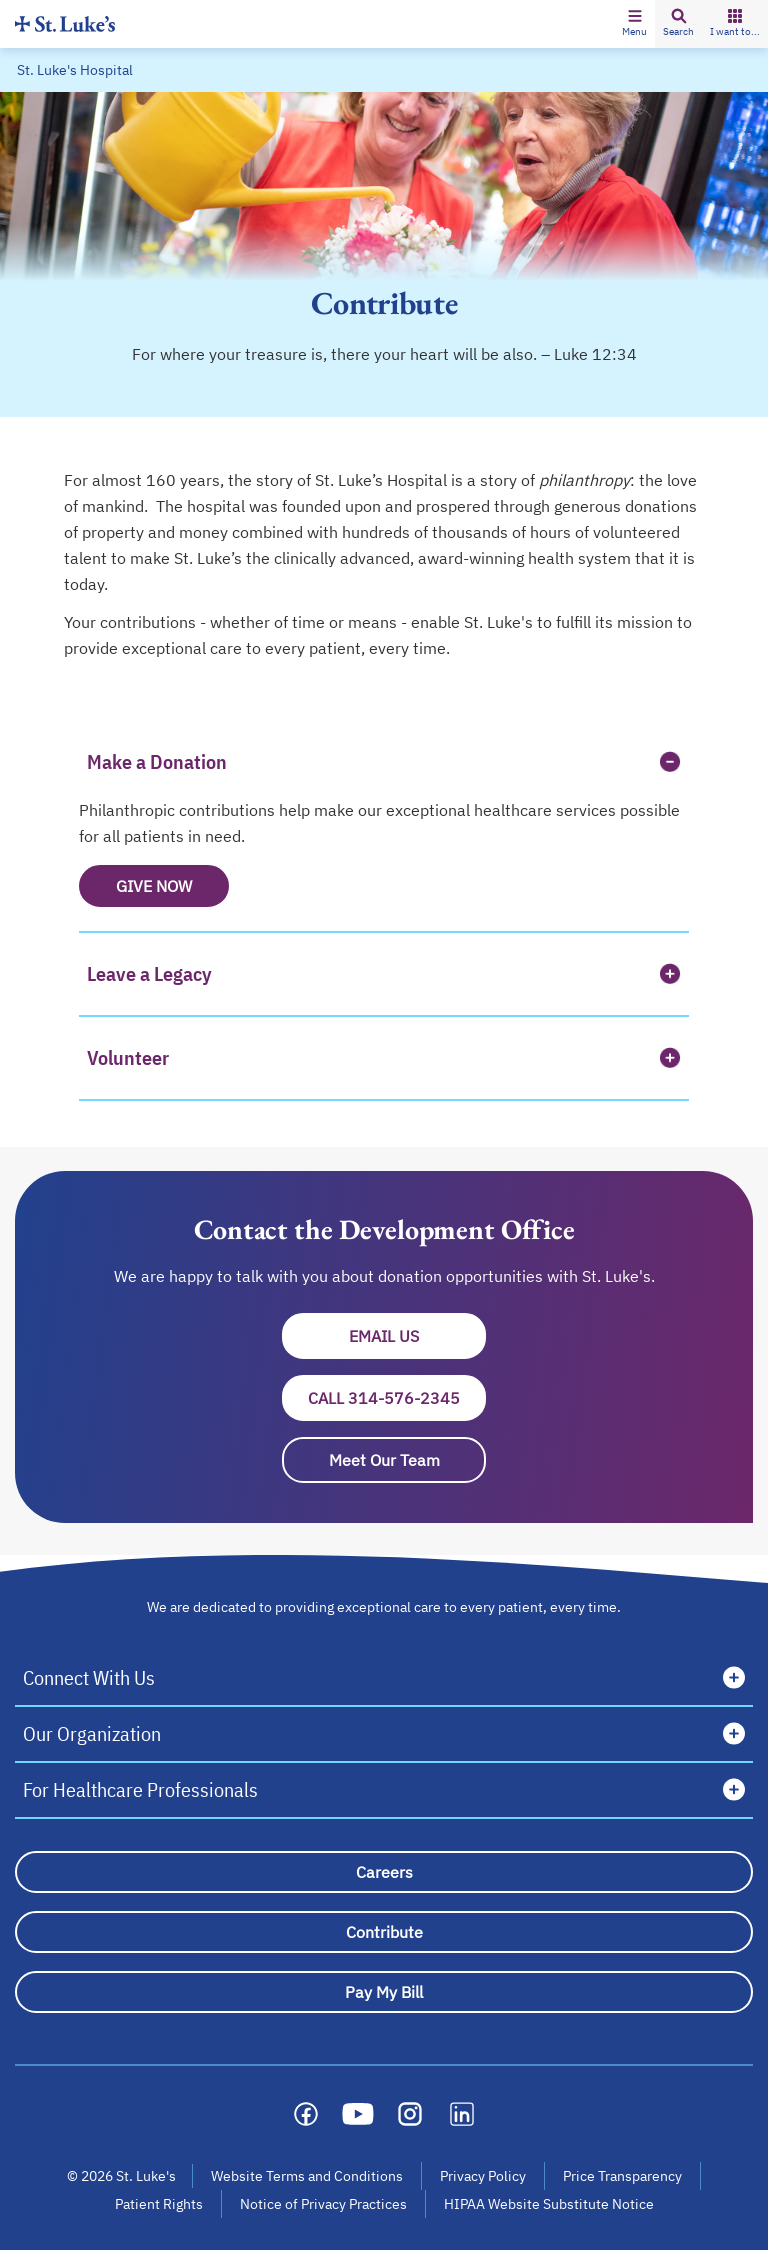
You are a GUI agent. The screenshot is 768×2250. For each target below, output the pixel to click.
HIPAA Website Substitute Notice (550, 2204)
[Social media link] (306, 2114)
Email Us (417, 1336)
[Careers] (384, 1872)
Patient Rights (159, 2204)
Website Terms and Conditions (307, 2176)
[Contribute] (384, 1932)
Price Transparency (622, 2176)
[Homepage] (65, 23)
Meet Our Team (384, 1460)
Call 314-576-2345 (384, 1398)
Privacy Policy (483, 2176)
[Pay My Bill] (384, 1992)
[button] (634, 24)
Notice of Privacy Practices (323, 2204)
